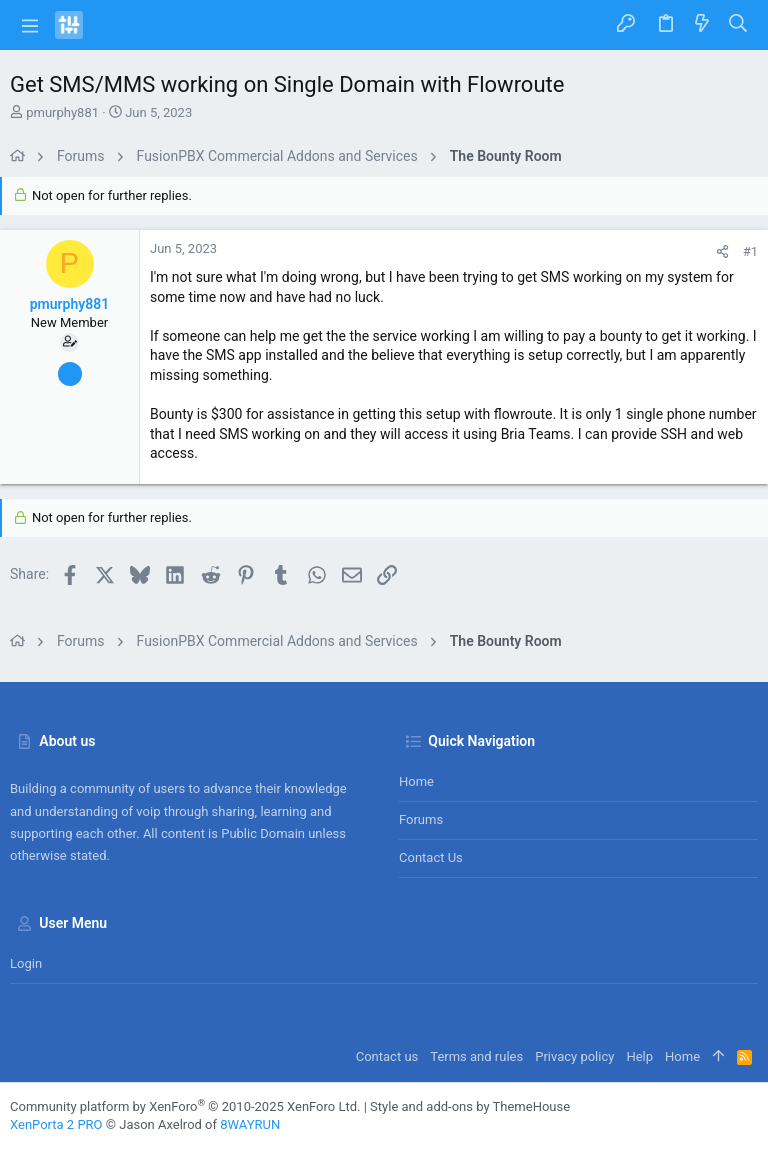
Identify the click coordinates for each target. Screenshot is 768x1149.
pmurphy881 (62, 112)
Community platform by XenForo (185, 1106)
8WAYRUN (250, 1124)
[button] (30, 25)
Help (639, 1056)
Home (416, 781)
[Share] (722, 251)
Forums (421, 819)
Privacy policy (574, 1056)
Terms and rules (476, 1056)
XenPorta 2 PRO (56, 1124)
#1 (750, 251)
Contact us (431, 857)
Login (26, 963)
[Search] (738, 25)
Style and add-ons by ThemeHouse (470, 1106)
